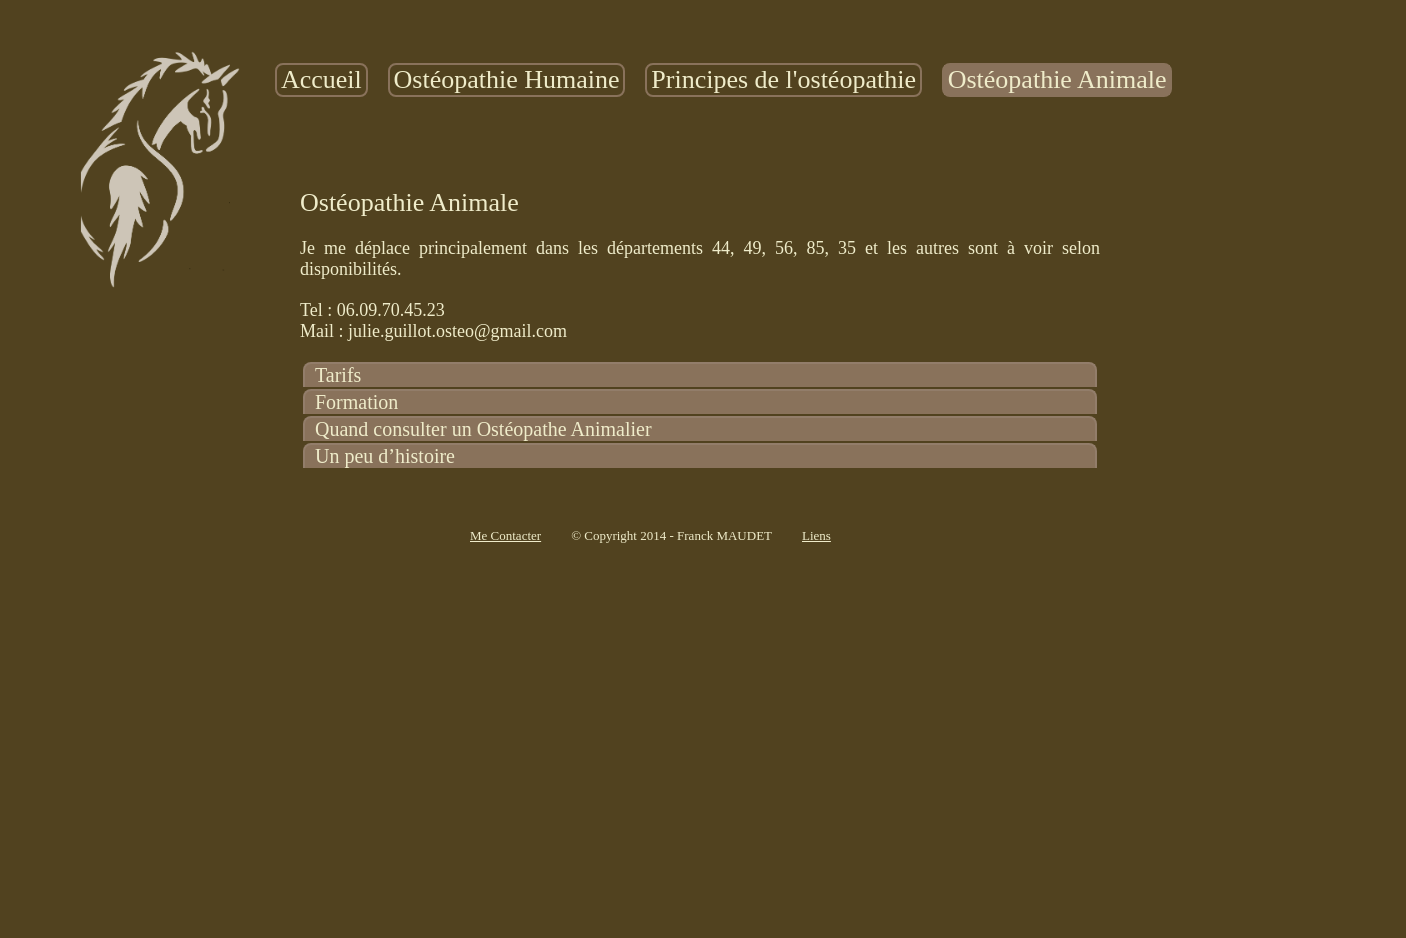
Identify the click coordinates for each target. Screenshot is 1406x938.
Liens (816, 535)
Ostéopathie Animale (1057, 79)
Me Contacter (505, 535)
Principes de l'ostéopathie (783, 79)
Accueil (321, 79)
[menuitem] (321, 80)
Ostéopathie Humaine (507, 79)
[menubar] (723, 80)
